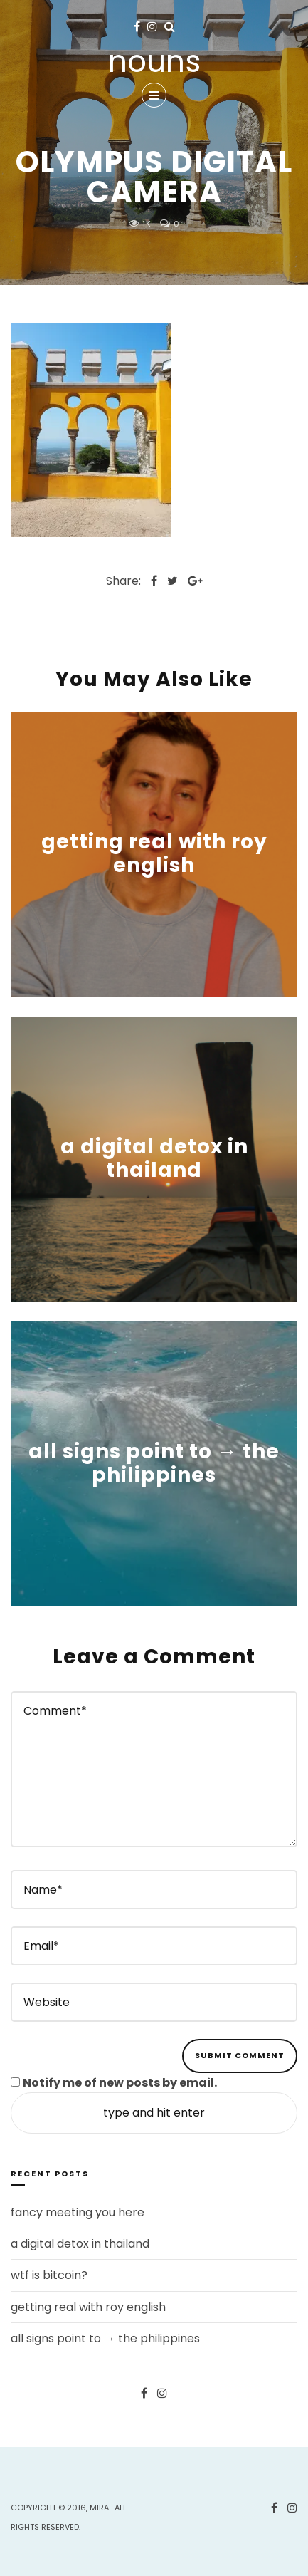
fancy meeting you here (77, 2212)
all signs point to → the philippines (154, 1464)
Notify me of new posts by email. (120, 2082)
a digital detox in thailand (154, 1159)
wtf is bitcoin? (49, 2275)
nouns (154, 62)
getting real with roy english (154, 854)
